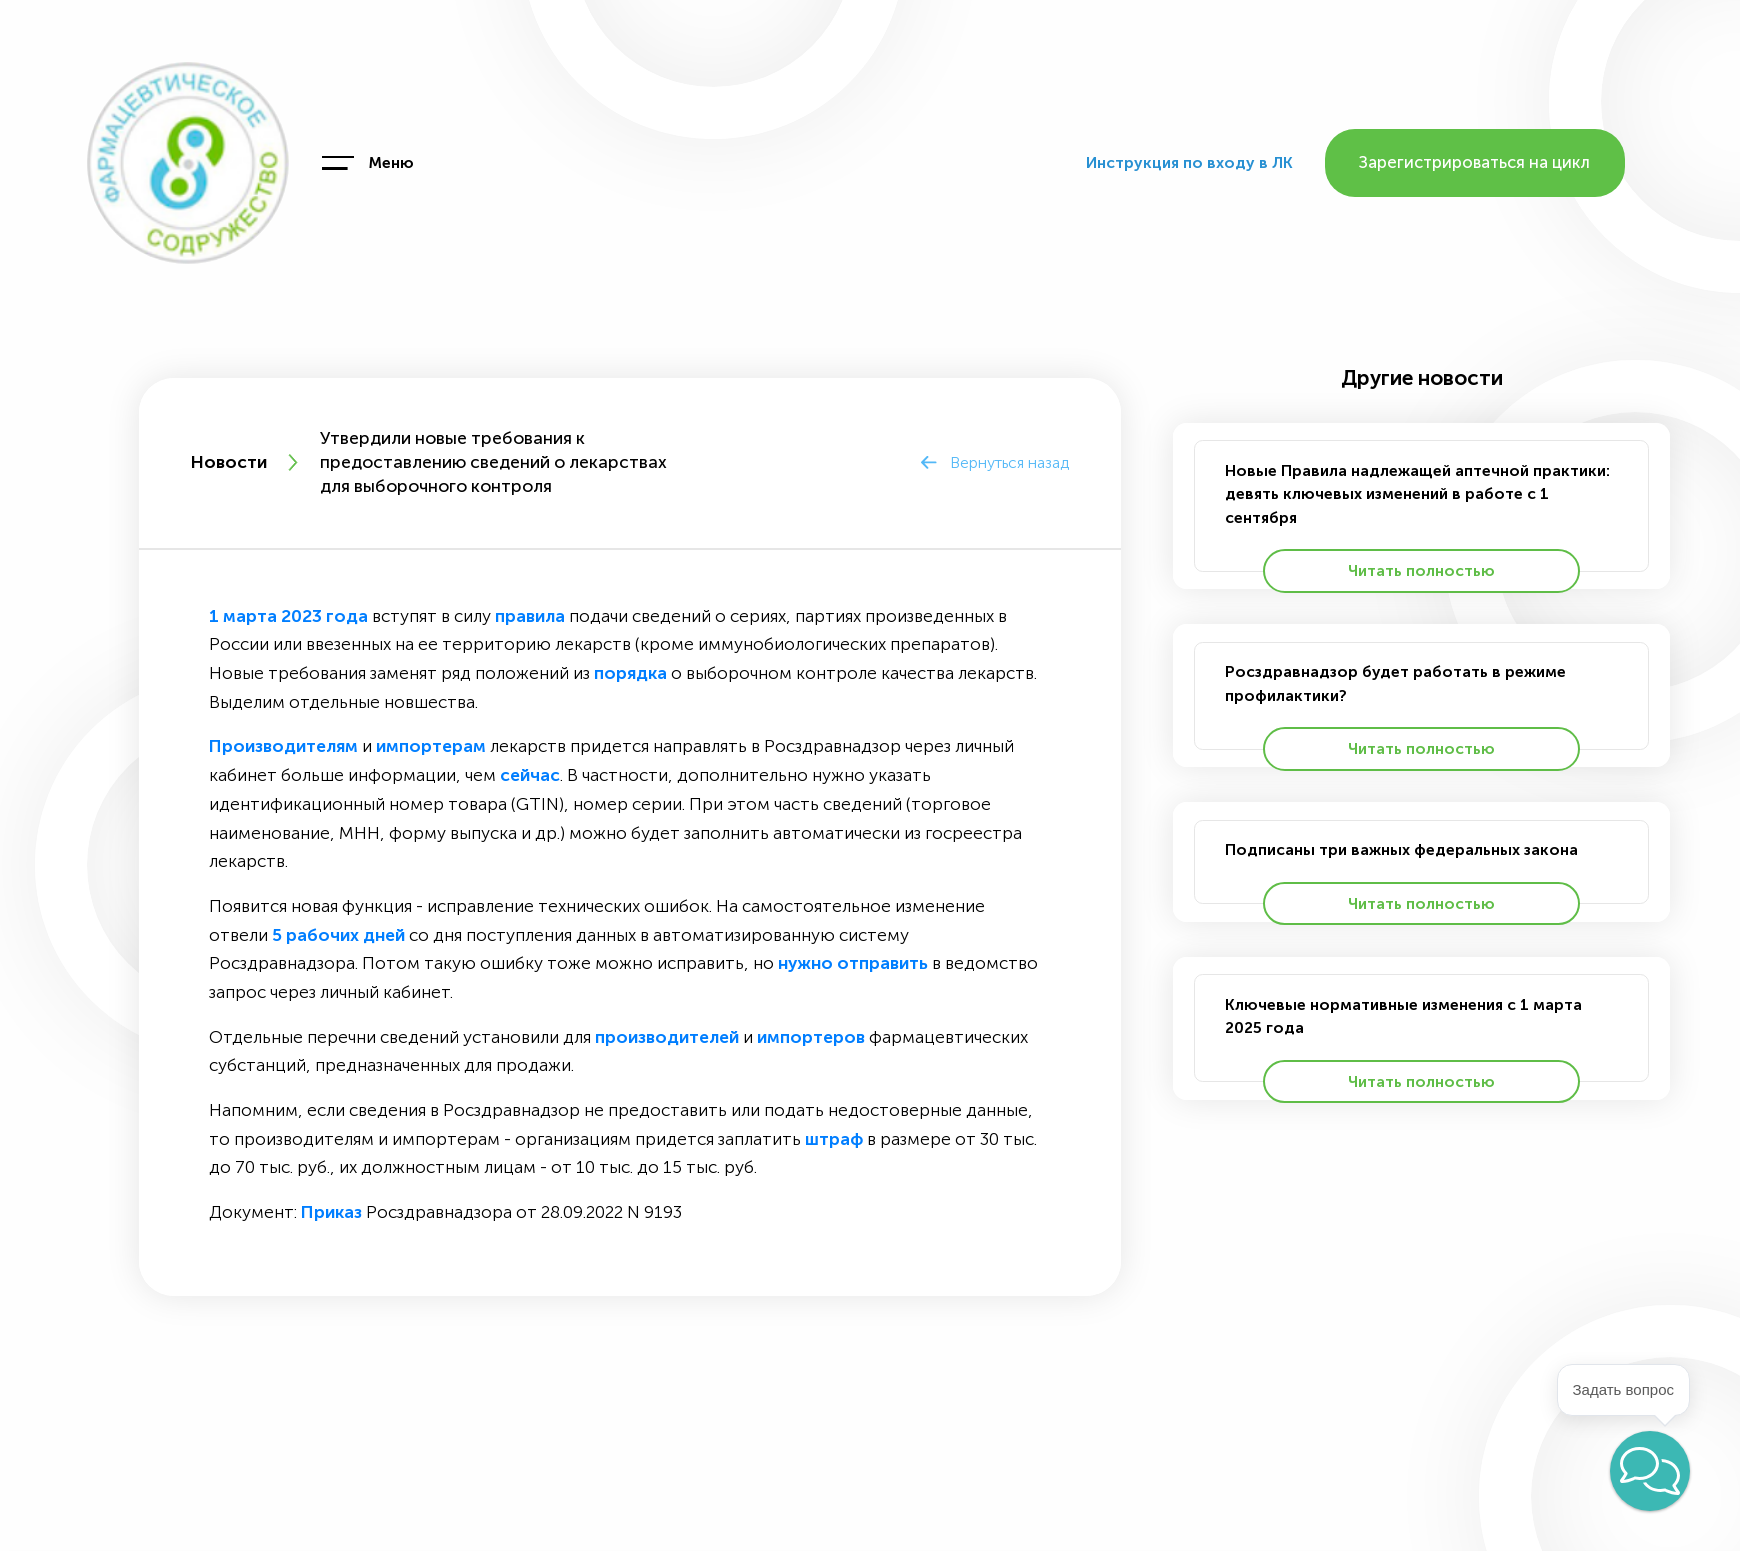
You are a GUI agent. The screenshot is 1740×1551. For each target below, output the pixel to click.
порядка (630, 673)
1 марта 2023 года (288, 616)
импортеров (811, 1037)
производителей (667, 1037)
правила (530, 616)
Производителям (283, 746)
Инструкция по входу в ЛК (1189, 162)
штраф (834, 1139)
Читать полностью (1421, 570)
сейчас (530, 775)
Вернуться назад (1009, 462)
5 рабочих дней (338, 935)
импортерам (431, 746)
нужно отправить (853, 963)
